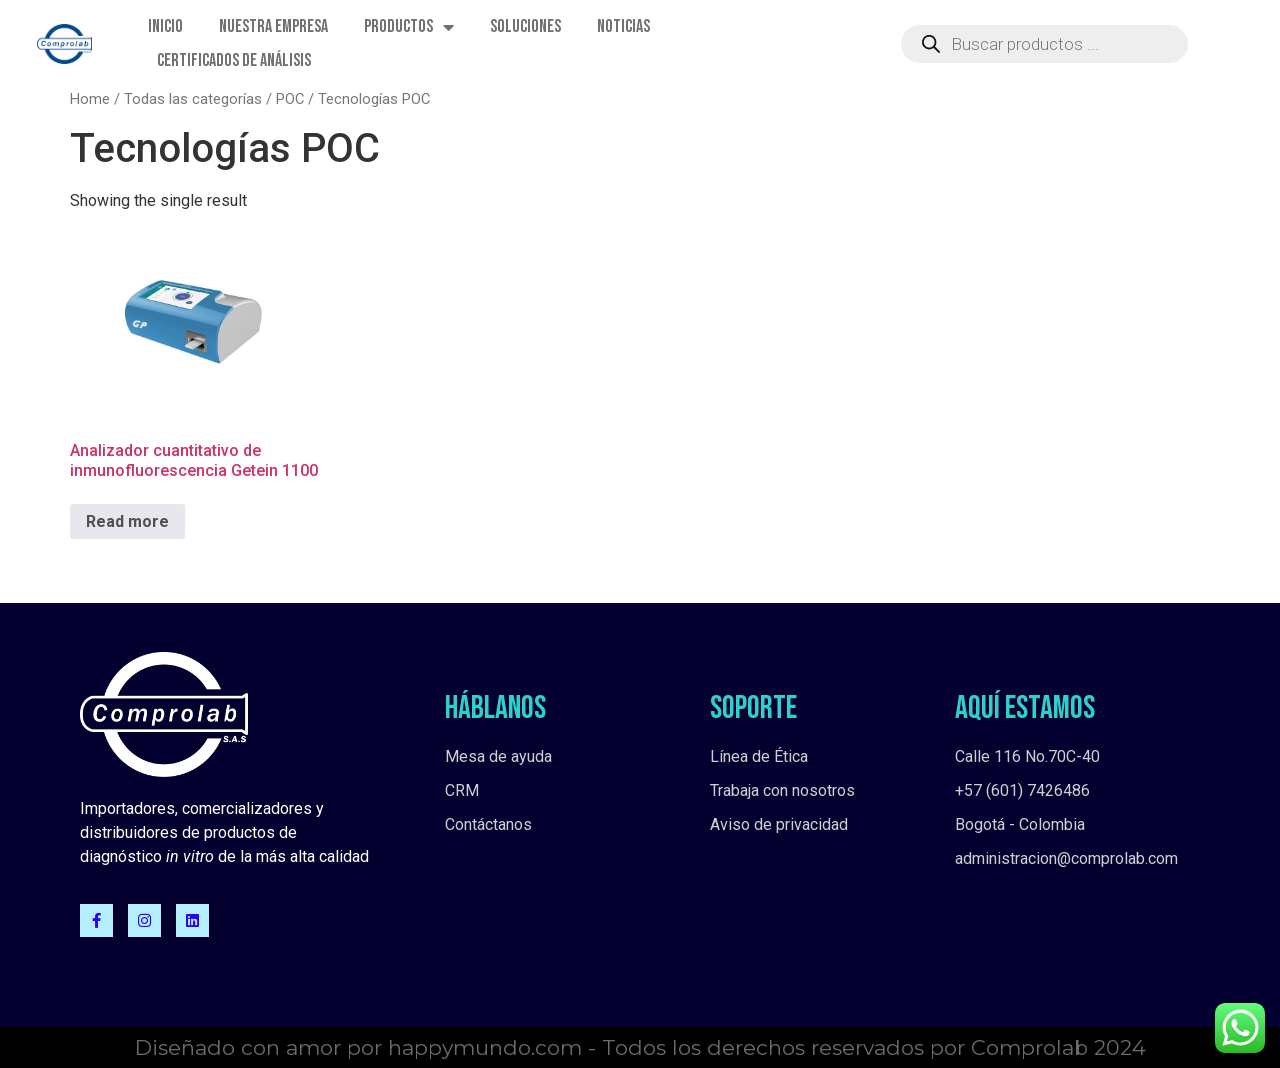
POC (290, 99)
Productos (409, 27)
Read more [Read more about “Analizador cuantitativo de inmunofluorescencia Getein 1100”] (127, 521)
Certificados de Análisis (234, 60)
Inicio (165, 26)
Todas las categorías (193, 99)
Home (90, 99)
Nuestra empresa (273, 26)
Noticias (623, 26)
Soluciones (525, 26)
